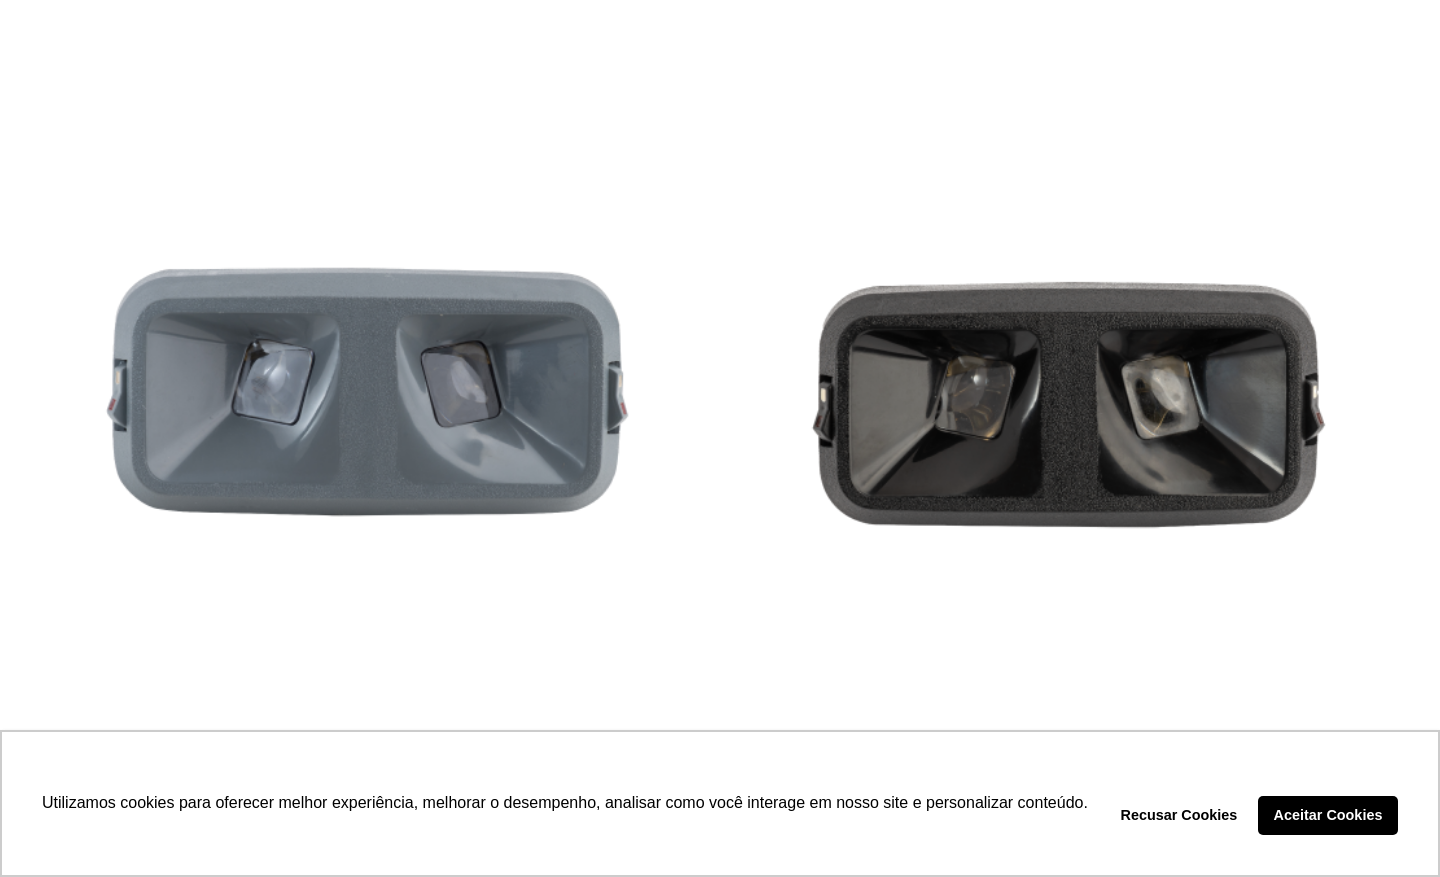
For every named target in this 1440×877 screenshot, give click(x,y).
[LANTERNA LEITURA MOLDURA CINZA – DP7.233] (369, 396)
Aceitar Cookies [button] (1328, 815)
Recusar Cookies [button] (1179, 815)
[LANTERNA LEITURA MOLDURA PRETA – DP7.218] (1071, 396)
